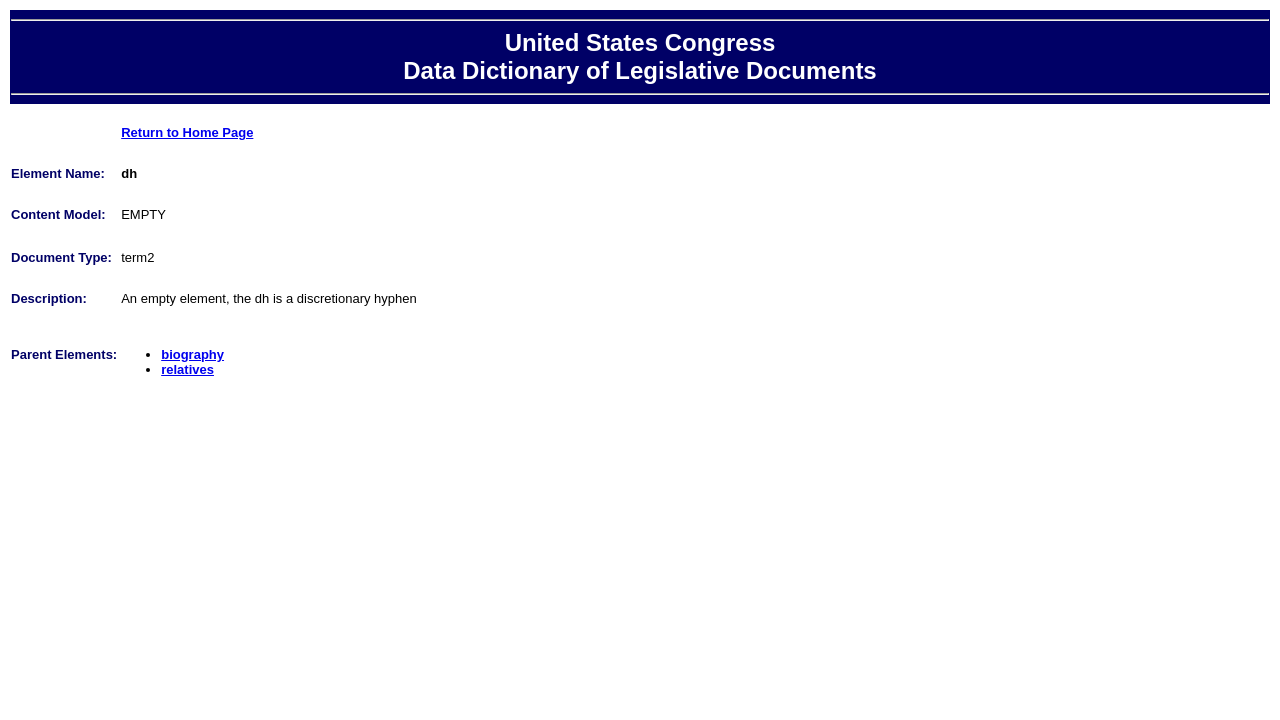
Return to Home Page (187, 132)
